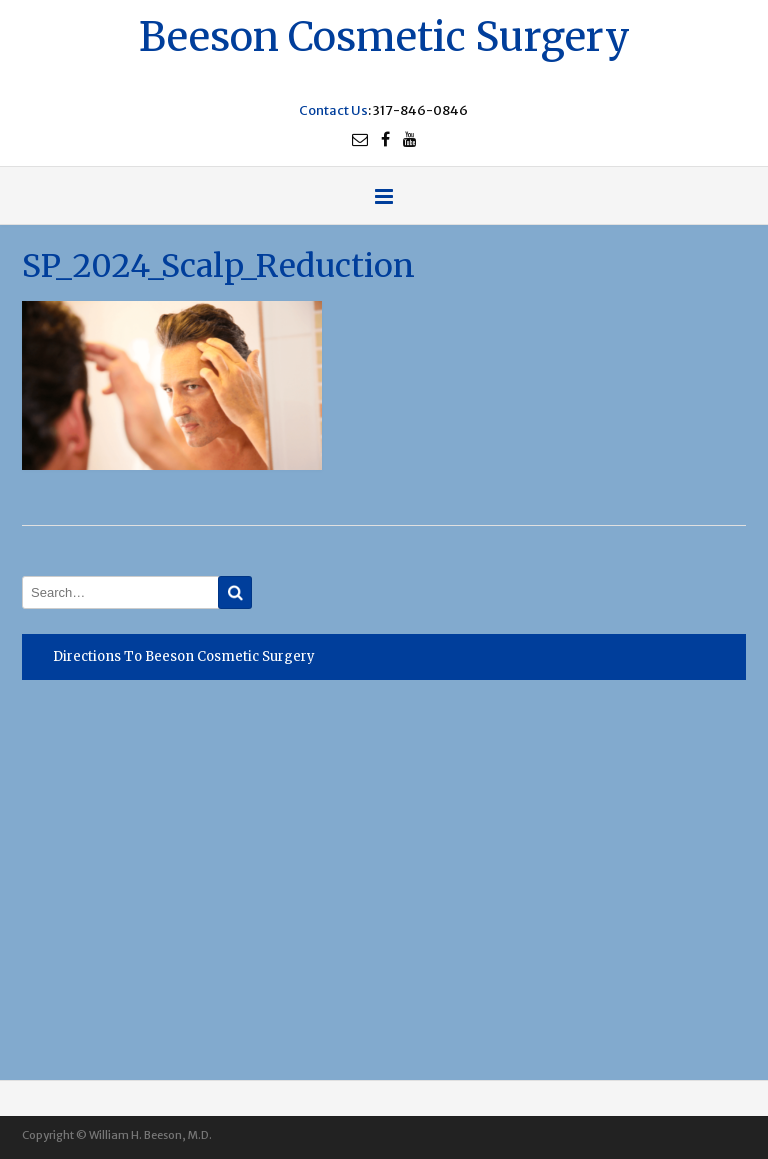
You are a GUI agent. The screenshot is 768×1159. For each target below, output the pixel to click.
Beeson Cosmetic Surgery (384, 34)
